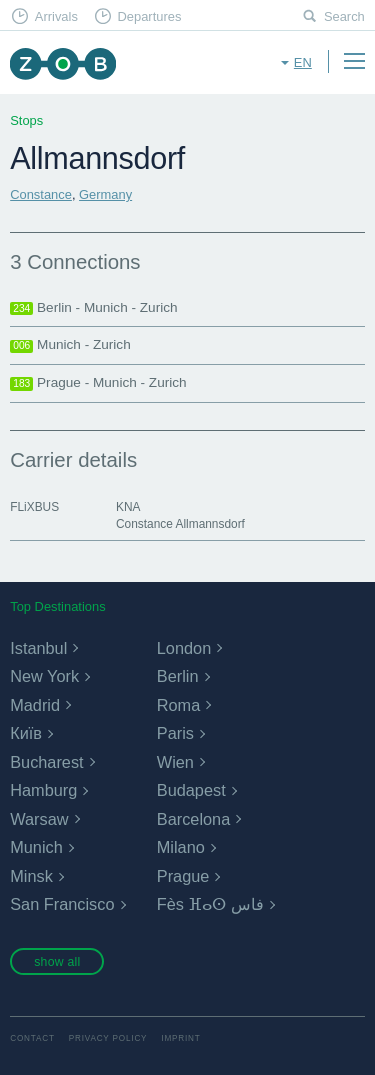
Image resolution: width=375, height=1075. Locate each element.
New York (44, 676)
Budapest (191, 790)
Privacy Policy (108, 1038)
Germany (105, 194)
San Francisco (62, 904)
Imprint (180, 1038)
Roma (179, 705)
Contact (32, 1038)
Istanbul (38, 648)
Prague (183, 876)
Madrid (35, 705)
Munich (36, 847)
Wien (175, 762)
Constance (41, 194)
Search (344, 16)
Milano (181, 847)
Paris (175, 733)
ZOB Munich (62, 63)
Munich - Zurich (70, 345)
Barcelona (193, 819)
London (184, 648)
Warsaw (39, 819)
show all (57, 962)
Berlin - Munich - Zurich (93, 308)
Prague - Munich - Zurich (98, 383)
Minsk (31, 876)
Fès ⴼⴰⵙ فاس (210, 904)
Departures (149, 16)
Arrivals (56, 16)
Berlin (178, 676)
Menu (354, 61)
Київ (26, 733)
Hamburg (43, 790)
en (303, 62)
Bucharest (46, 762)
